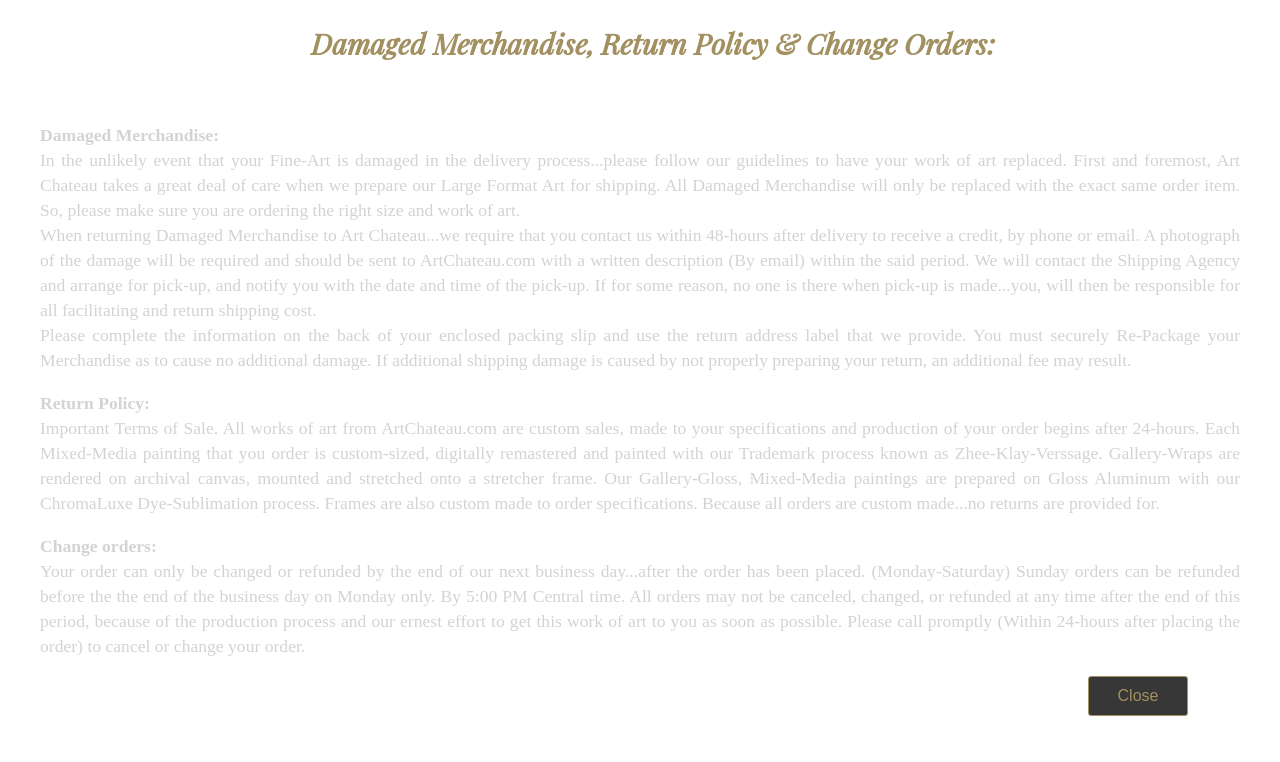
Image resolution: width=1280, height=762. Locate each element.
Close (1138, 695)
